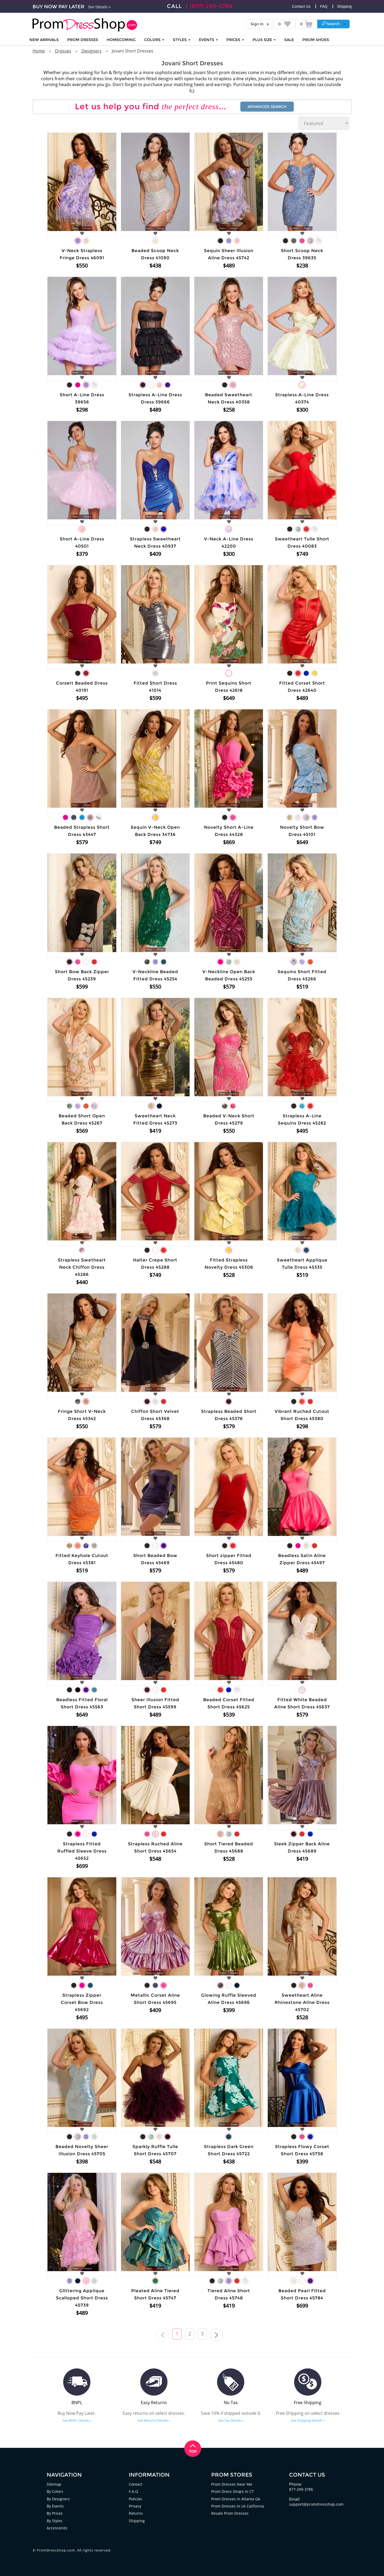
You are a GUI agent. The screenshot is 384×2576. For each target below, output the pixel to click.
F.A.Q (134, 2491)
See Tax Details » (231, 2420)
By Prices (55, 2513)
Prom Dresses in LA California (238, 2505)
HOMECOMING (121, 39)
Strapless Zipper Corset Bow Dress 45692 (82, 2002)
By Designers (59, 2498)
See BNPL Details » (76, 2420)
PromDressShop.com (56, 2549)
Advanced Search (267, 106)
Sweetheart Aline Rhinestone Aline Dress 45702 (302, 2002)
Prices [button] (235, 39)
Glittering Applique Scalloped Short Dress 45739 (82, 2298)
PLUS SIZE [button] (264, 39)
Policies (136, 2498)
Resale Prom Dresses (230, 2513)
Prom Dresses (82, 39)
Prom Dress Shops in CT (233, 2491)
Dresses (63, 51)
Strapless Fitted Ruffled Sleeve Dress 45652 (82, 1851)
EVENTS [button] (208, 39)
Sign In (257, 24)
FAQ (323, 6)
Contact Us (301, 6)
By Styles (55, 2520)
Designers (91, 51)
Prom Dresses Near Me (232, 2484)
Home (39, 51)
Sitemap (54, 2484)
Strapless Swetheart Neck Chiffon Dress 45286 (82, 1267)
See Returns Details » (153, 2420)
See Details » (99, 6)
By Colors (55, 2491)
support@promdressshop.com (317, 2504)
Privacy (135, 2505)
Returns (136, 2513)
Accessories (57, 2527)
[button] (333, 23)
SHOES (315, 39)
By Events (56, 2505)
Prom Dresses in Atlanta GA (236, 2498)
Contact (136, 2484)
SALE (289, 39)
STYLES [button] (181, 39)
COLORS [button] (154, 39)
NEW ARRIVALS (44, 39)
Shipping (344, 6)
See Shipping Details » (308, 2420)
